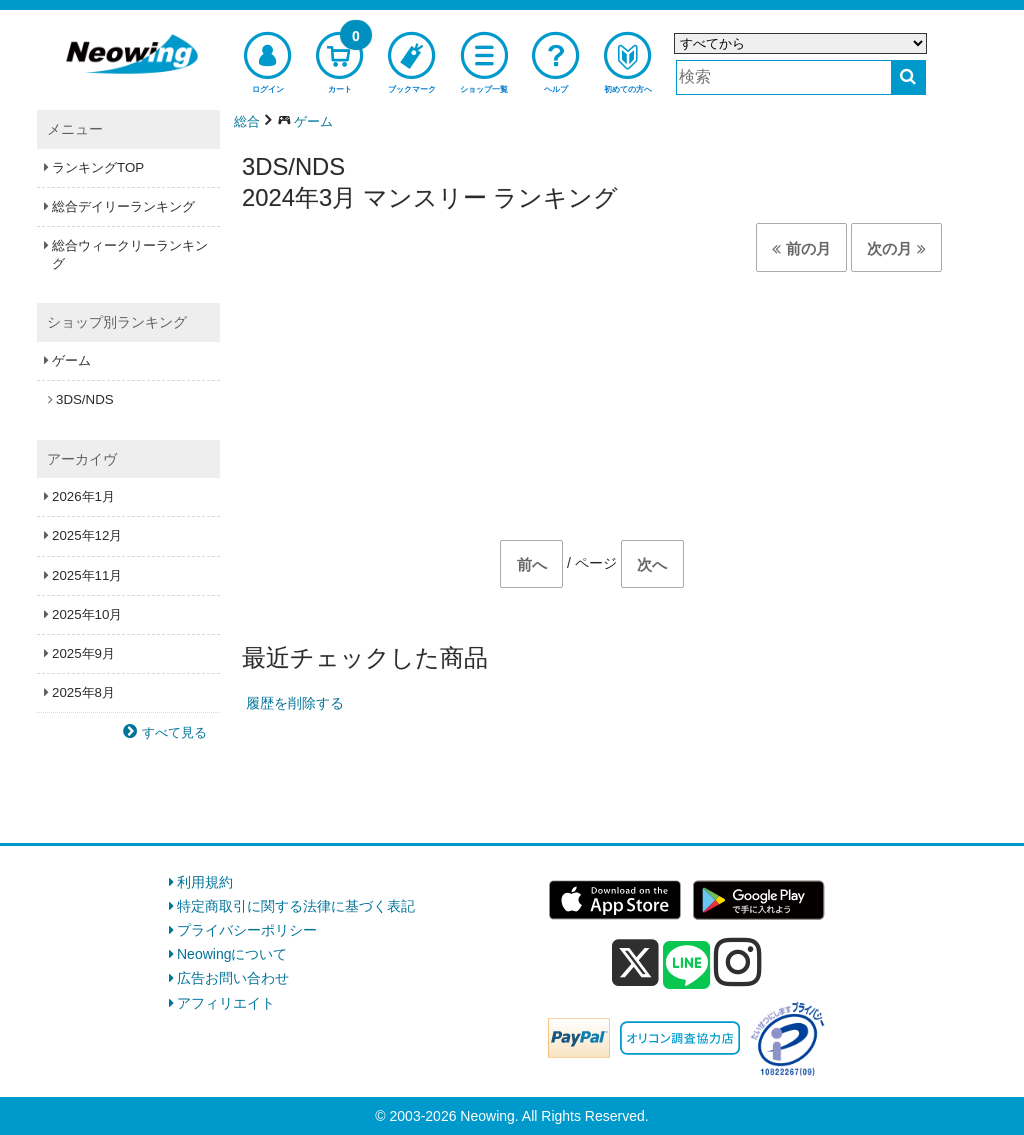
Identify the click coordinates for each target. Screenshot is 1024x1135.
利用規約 (205, 882)
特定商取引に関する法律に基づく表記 (296, 906)
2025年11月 (87, 575)
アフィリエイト (226, 1003)
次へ (652, 564)
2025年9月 (83, 653)
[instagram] (738, 962)
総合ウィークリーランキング (130, 254)
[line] (687, 966)
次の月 (896, 248)
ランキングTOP (98, 167)
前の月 (801, 248)
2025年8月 (83, 692)
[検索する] (908, 77)
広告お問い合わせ (233, 978)
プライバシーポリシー (247, 930)
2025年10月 (87, 614)
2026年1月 (83, 496)
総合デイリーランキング (123, 206)
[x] (635, 963)
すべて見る (174, 732)
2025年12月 (87, 535)
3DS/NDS (85, 399)
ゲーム (71, 360)
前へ (532, 564)
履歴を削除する (295, 703)
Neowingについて (232, 954)
